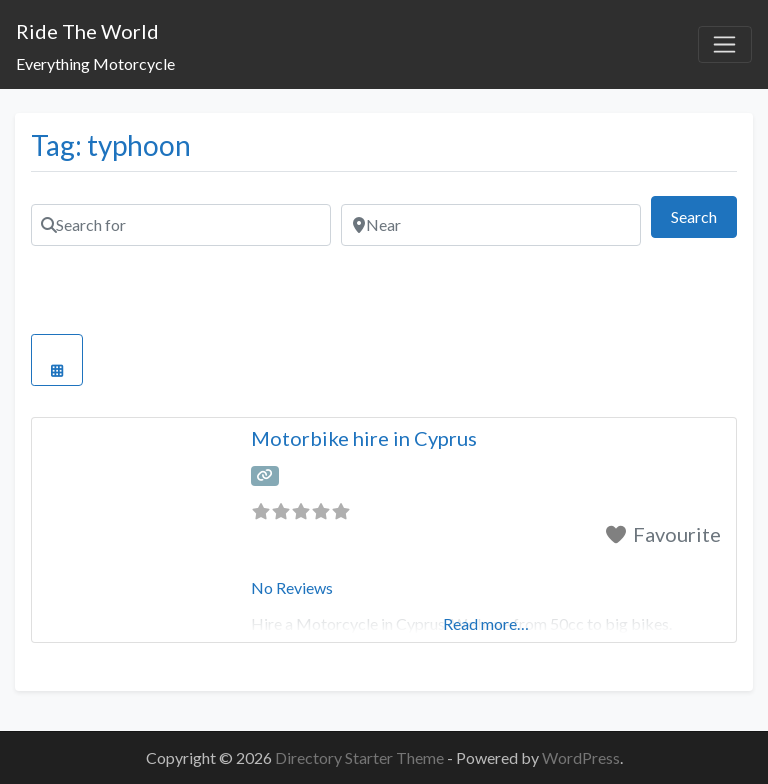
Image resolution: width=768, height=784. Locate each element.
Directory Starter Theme (361, 757)
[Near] (491, 225)
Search (704, 214)
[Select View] (57, 360)
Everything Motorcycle (95, 63)
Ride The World (87, 31)
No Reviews (292, 587)
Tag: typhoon (111, 145)
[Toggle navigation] (725, 45)
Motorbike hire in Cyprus (364, 438)
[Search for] (181, 225)
